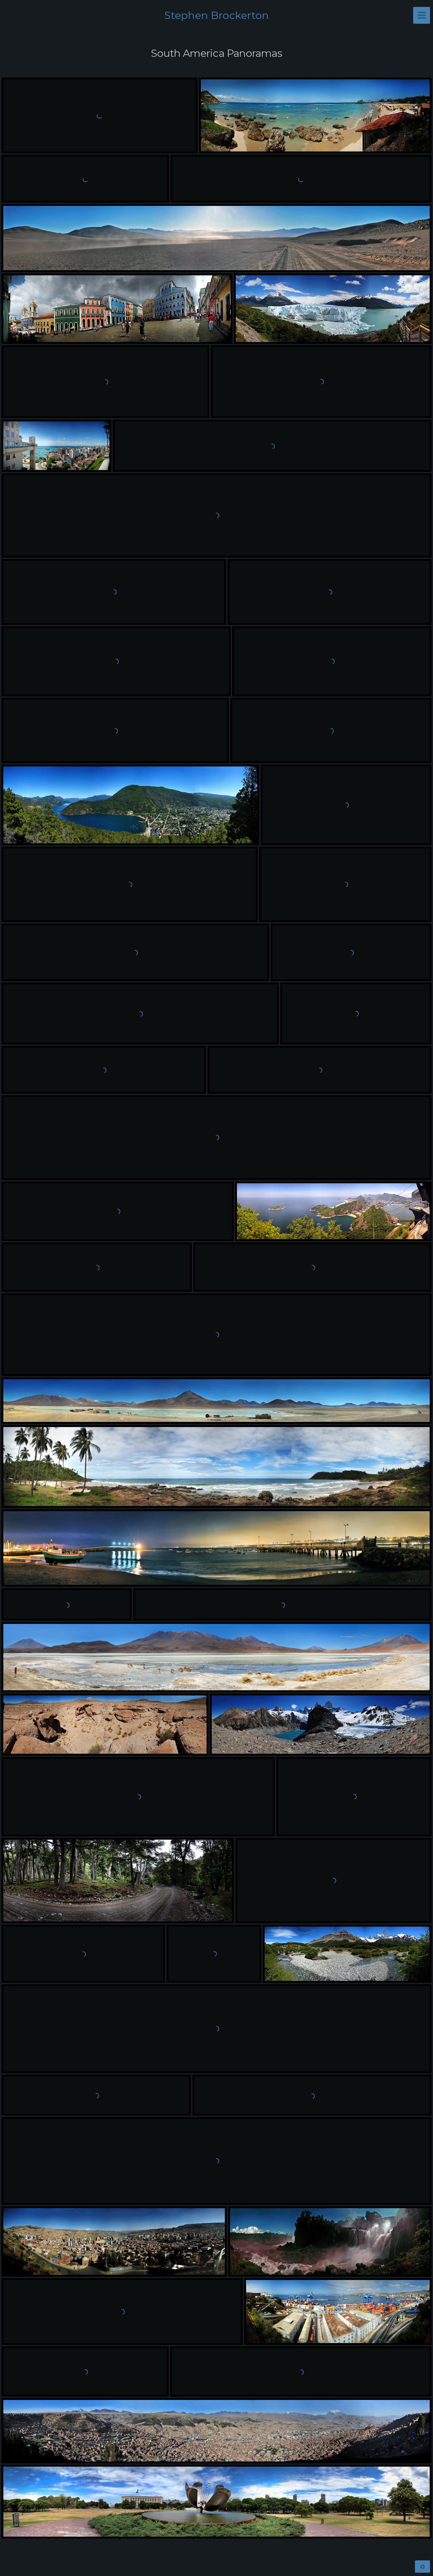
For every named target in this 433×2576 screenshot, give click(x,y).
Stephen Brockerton (216, 15)
